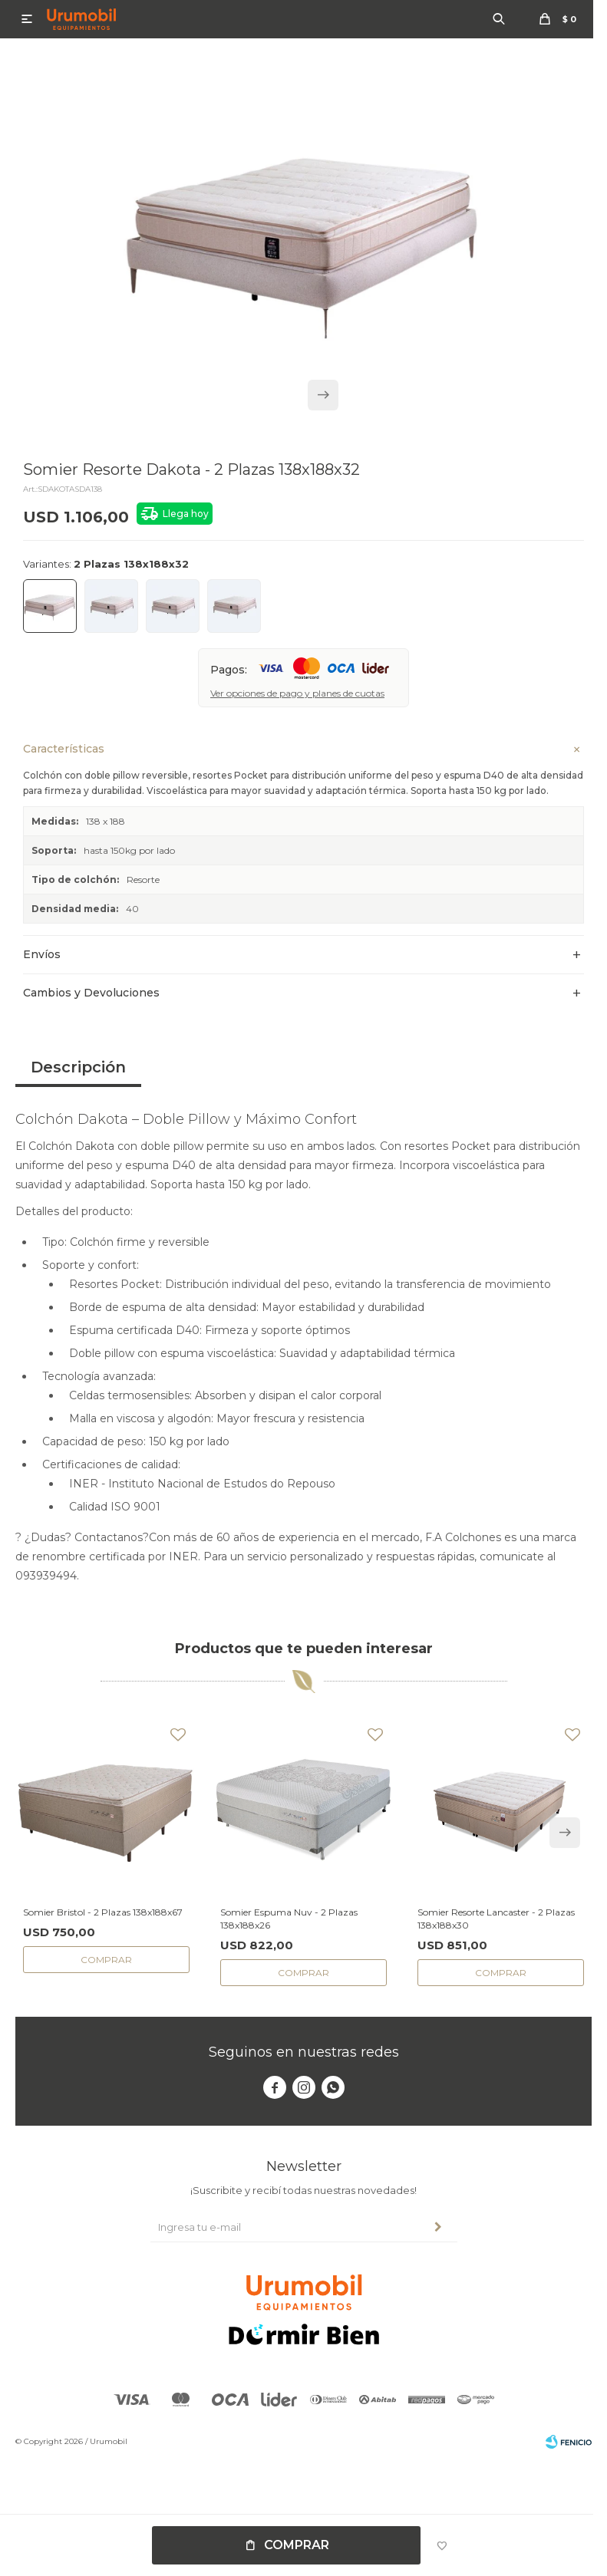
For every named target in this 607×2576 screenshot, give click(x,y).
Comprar (296, 2545)
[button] (323, 395)
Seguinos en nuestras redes (304, 2052)
